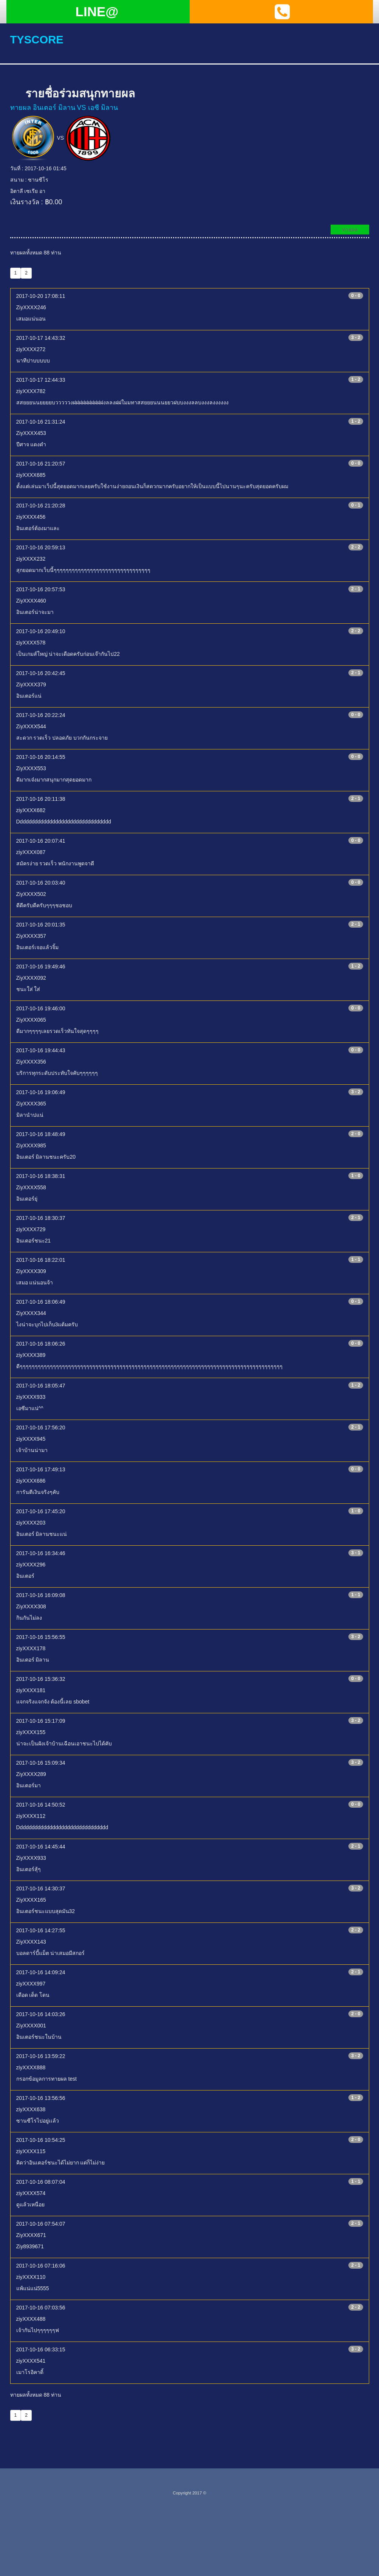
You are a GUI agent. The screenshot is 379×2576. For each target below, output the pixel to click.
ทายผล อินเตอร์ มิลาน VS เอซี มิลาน (64, 107)
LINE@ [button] (97, 11)
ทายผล (350, 230)
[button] (282, 11)
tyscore (37, 39)
